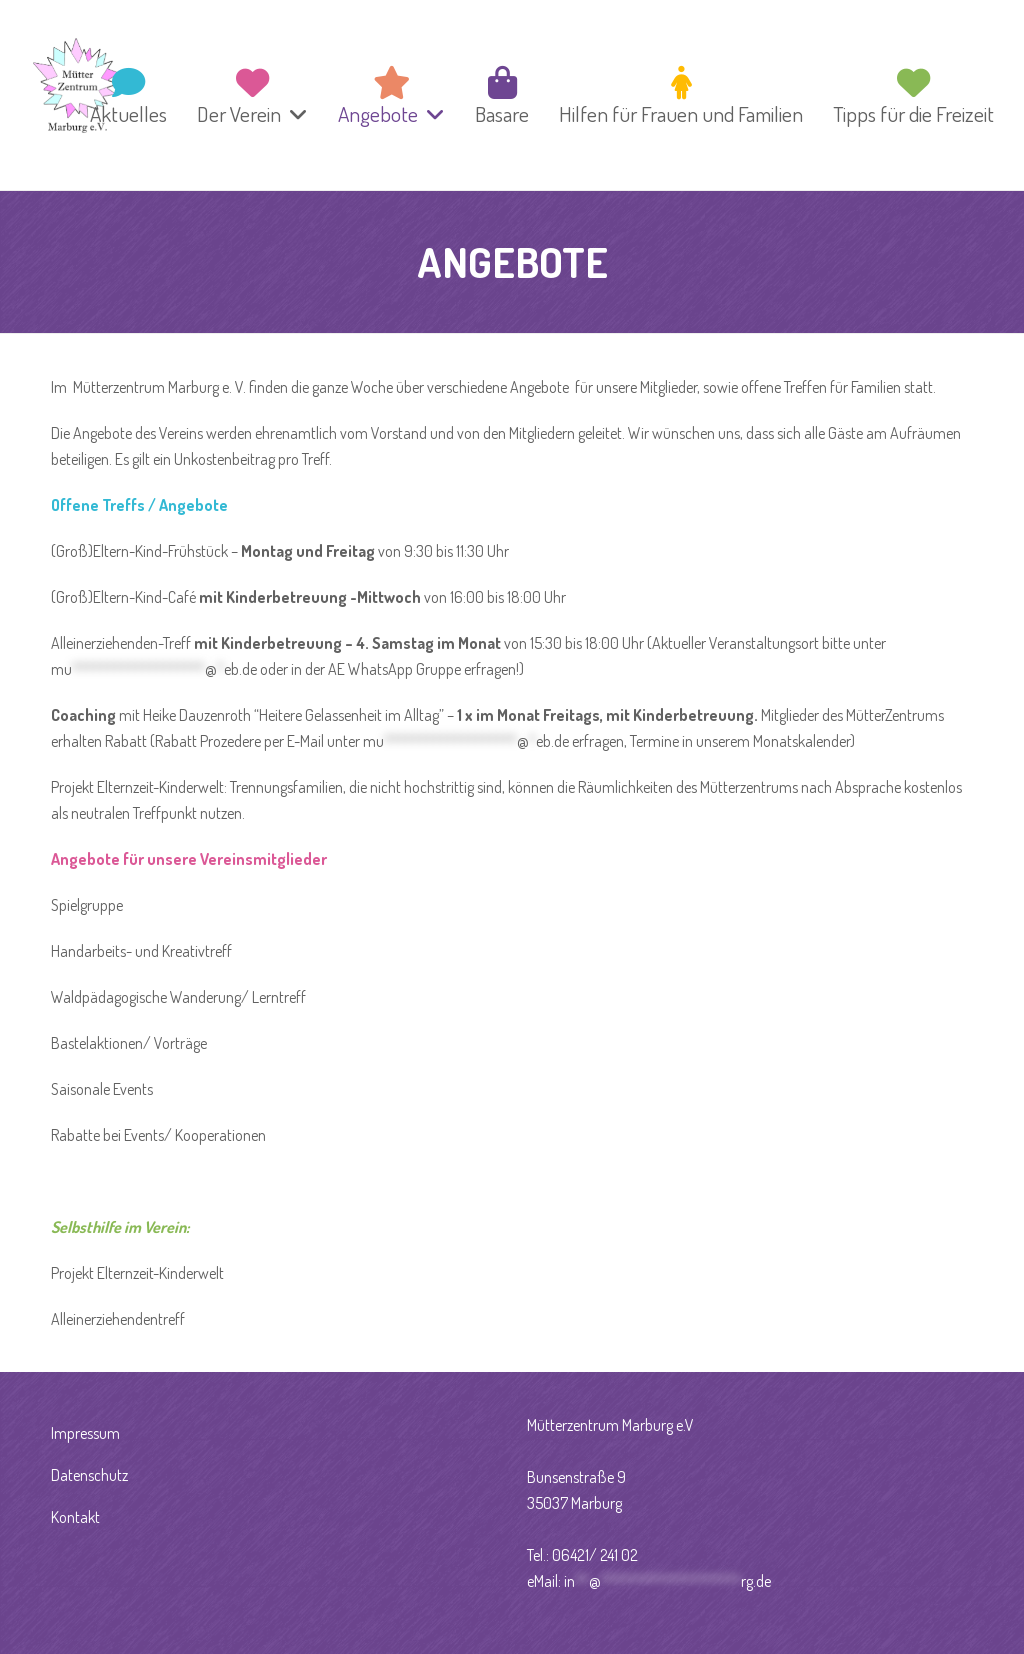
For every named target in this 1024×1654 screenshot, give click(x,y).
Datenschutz (89, 1475)
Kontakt (75, 1517)
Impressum (85, 1433)
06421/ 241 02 (595, 1555)
